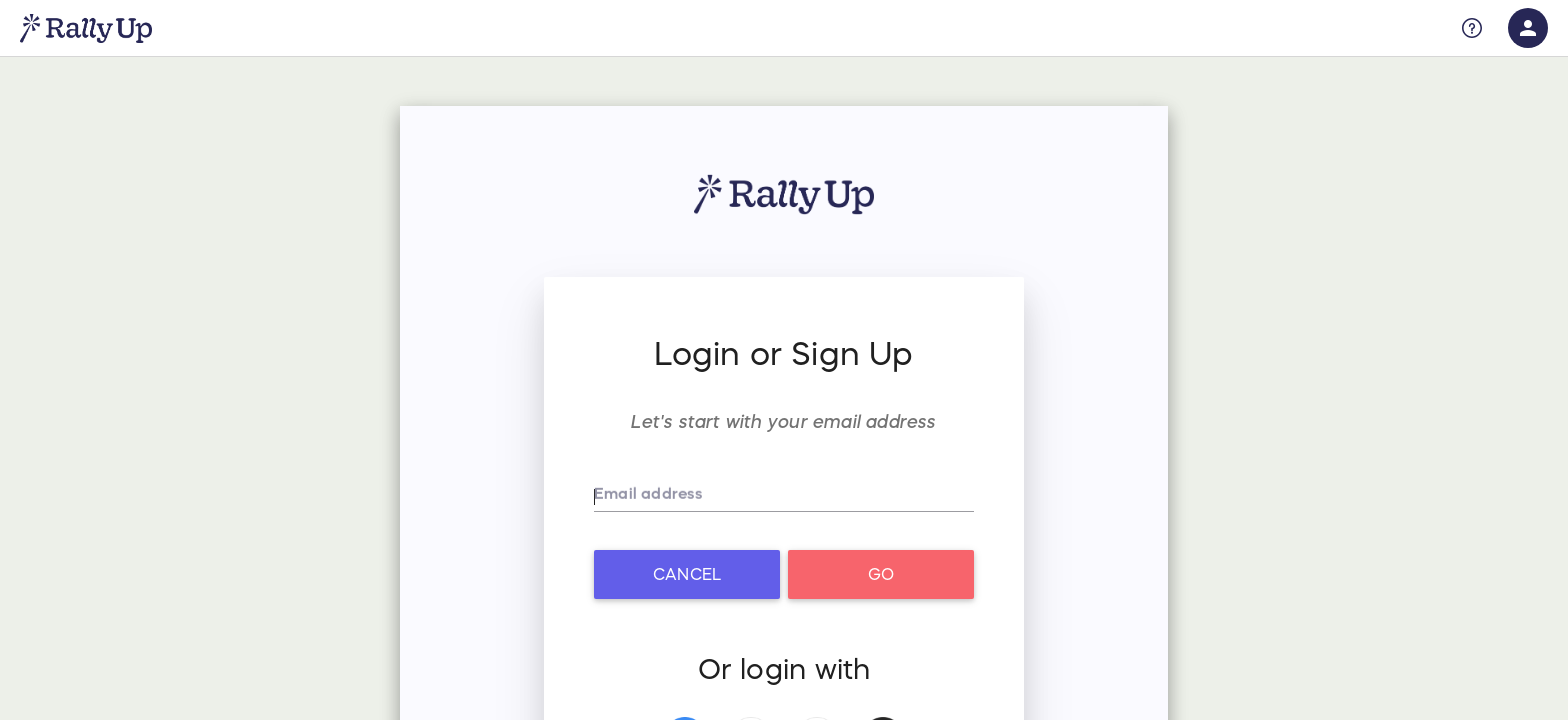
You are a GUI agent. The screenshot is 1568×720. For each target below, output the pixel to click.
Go (881, 574)
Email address (650, 499)
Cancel (687, 574)
